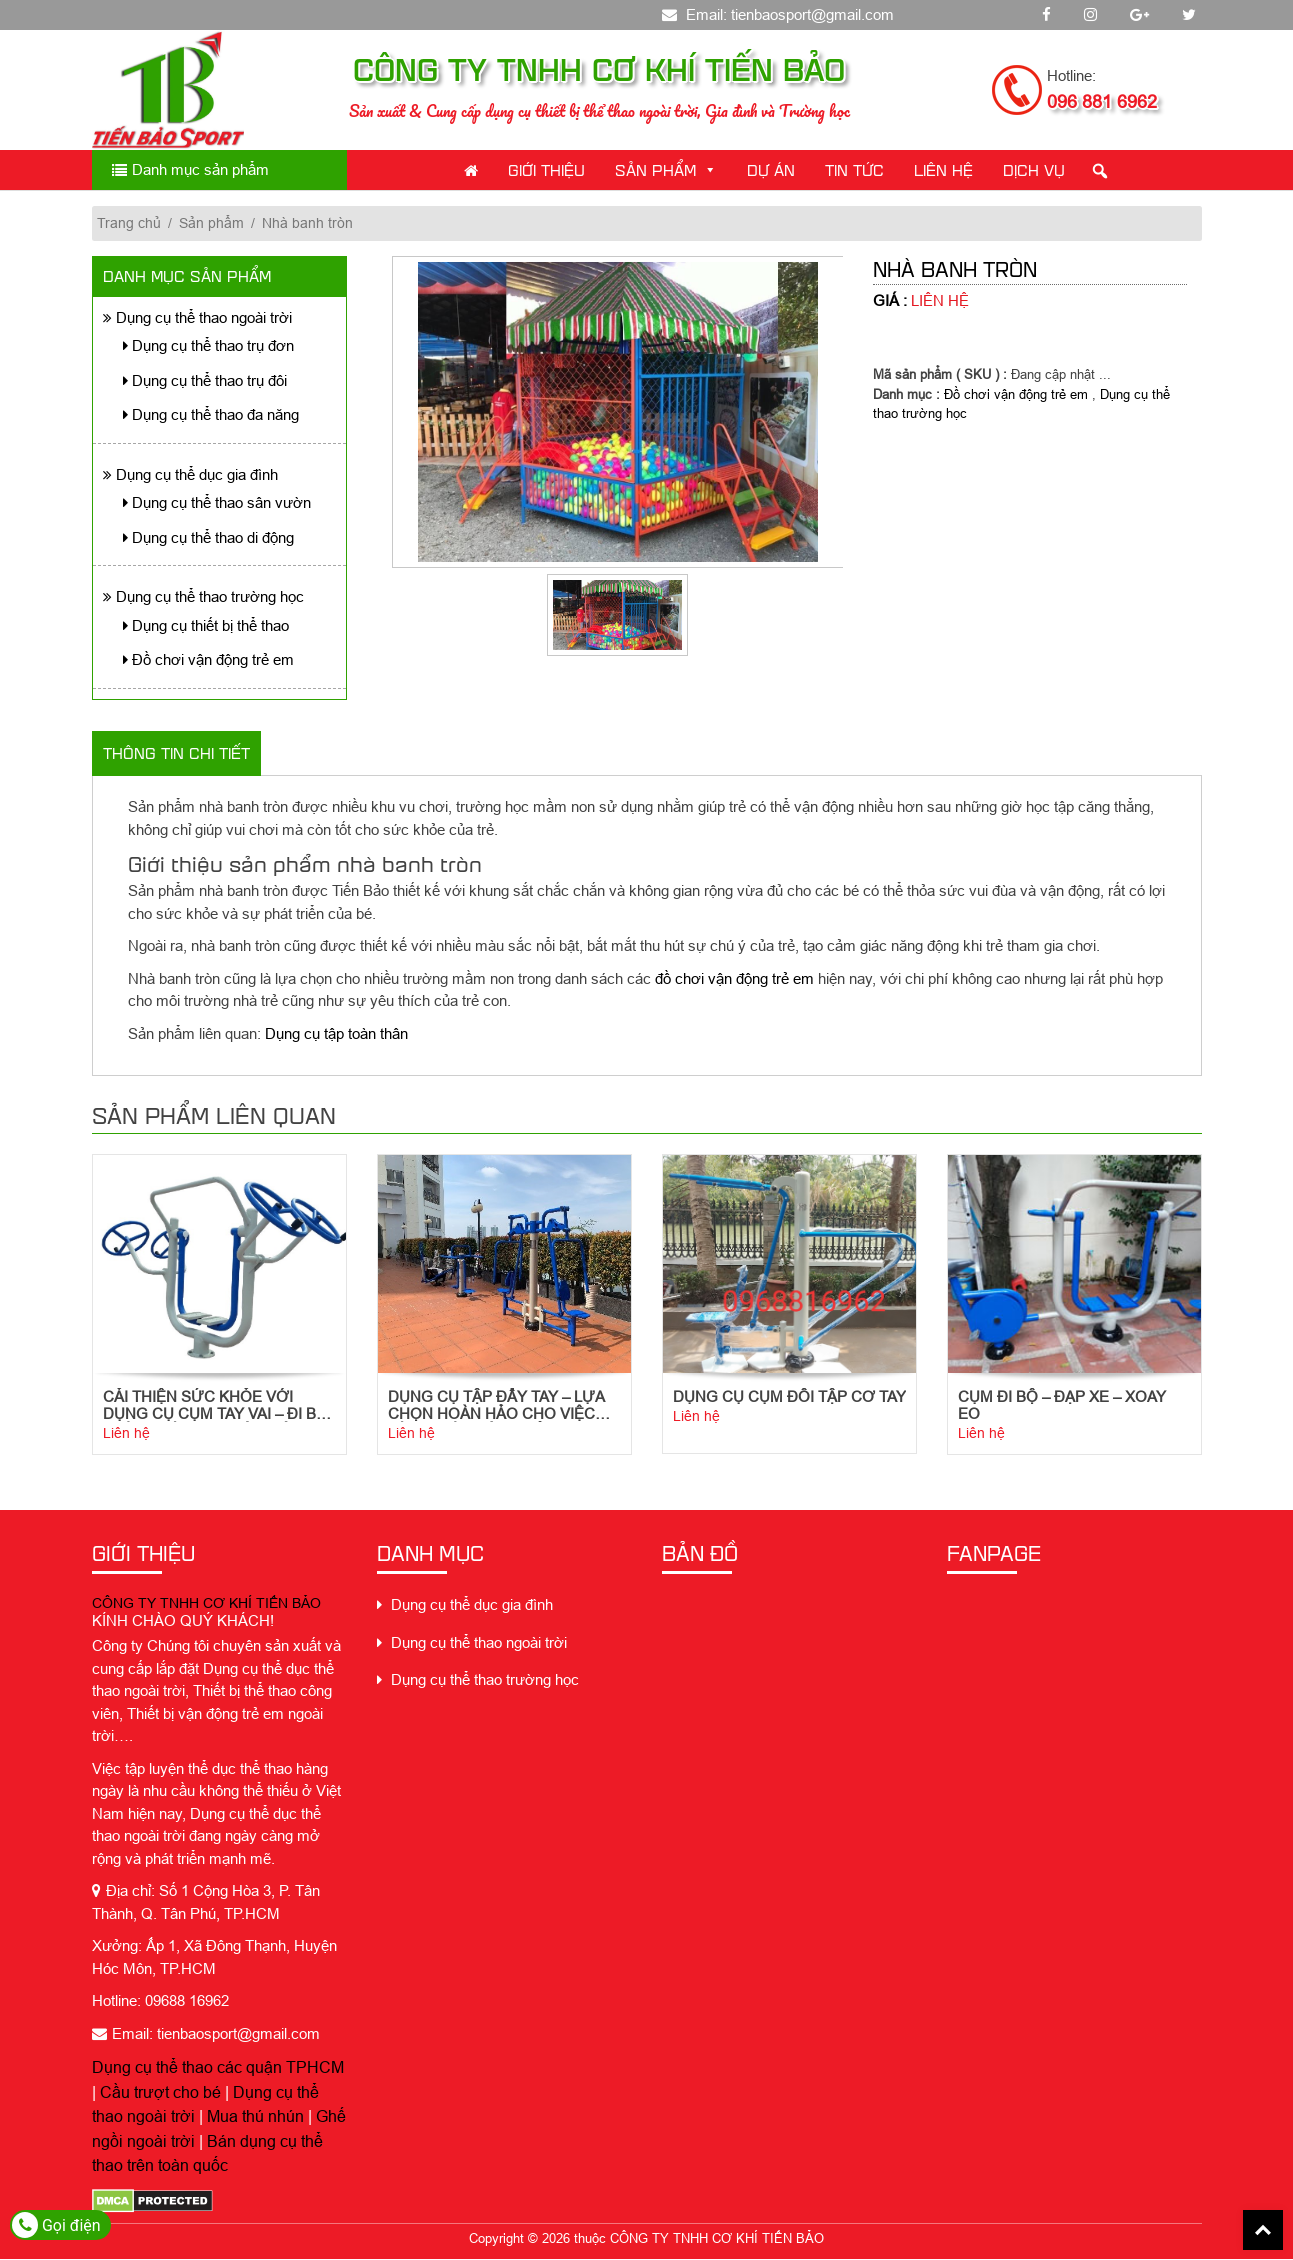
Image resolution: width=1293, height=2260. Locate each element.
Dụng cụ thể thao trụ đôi (205, 380)
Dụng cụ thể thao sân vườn (217, 502)
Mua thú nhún (255, 2118)
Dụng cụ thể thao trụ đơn (208, 345)
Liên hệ (126, 1434)
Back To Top (1263, 2230)
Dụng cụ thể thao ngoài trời (197, 317)
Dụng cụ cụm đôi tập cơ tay (789, 1397)
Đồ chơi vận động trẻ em (208, 659)
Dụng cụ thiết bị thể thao (206, 625)
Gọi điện (56, 2225)
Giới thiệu (546, 169)
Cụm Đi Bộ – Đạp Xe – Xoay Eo (1062, 1406)
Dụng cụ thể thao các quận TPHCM (218, 2069)
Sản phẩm (666, 169)
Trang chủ (129, 223)
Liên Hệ (943, 169)
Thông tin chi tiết (176, 752)
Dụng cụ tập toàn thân (336, 1033)
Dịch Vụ (1034, 169)
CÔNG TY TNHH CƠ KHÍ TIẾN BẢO (206, 1605)
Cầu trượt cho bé (160, 2093)
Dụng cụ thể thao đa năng (211, 414)
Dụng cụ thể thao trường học (203, 596)
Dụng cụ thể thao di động (208, 537)
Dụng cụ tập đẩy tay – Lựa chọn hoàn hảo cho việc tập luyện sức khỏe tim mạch (496, 1406)
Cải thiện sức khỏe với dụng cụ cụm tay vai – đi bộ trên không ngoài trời (215, 1406)
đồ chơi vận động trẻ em (734, 978)
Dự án (771, 169)
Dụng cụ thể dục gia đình (190, 474)
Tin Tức (854, 169)
